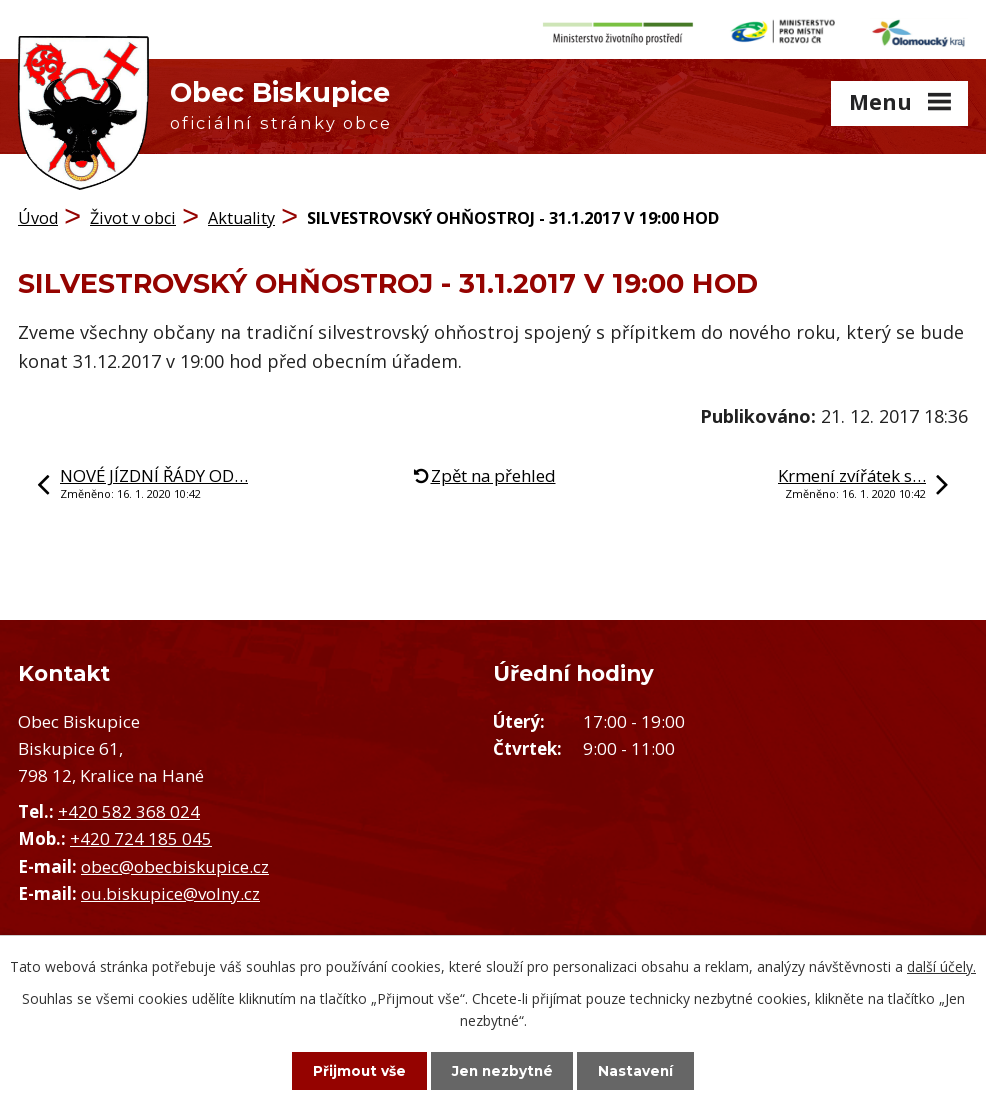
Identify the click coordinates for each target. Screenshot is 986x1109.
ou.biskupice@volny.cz (170, 889)
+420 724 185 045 (141, 835)
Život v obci (133, 215)
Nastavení (643, 1070)
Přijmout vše (353, 1070)
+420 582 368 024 (129, 807)
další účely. (941, 965)
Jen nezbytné (502, 1070)
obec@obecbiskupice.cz (175, 862)
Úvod (38, 215)
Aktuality (241, 215)
